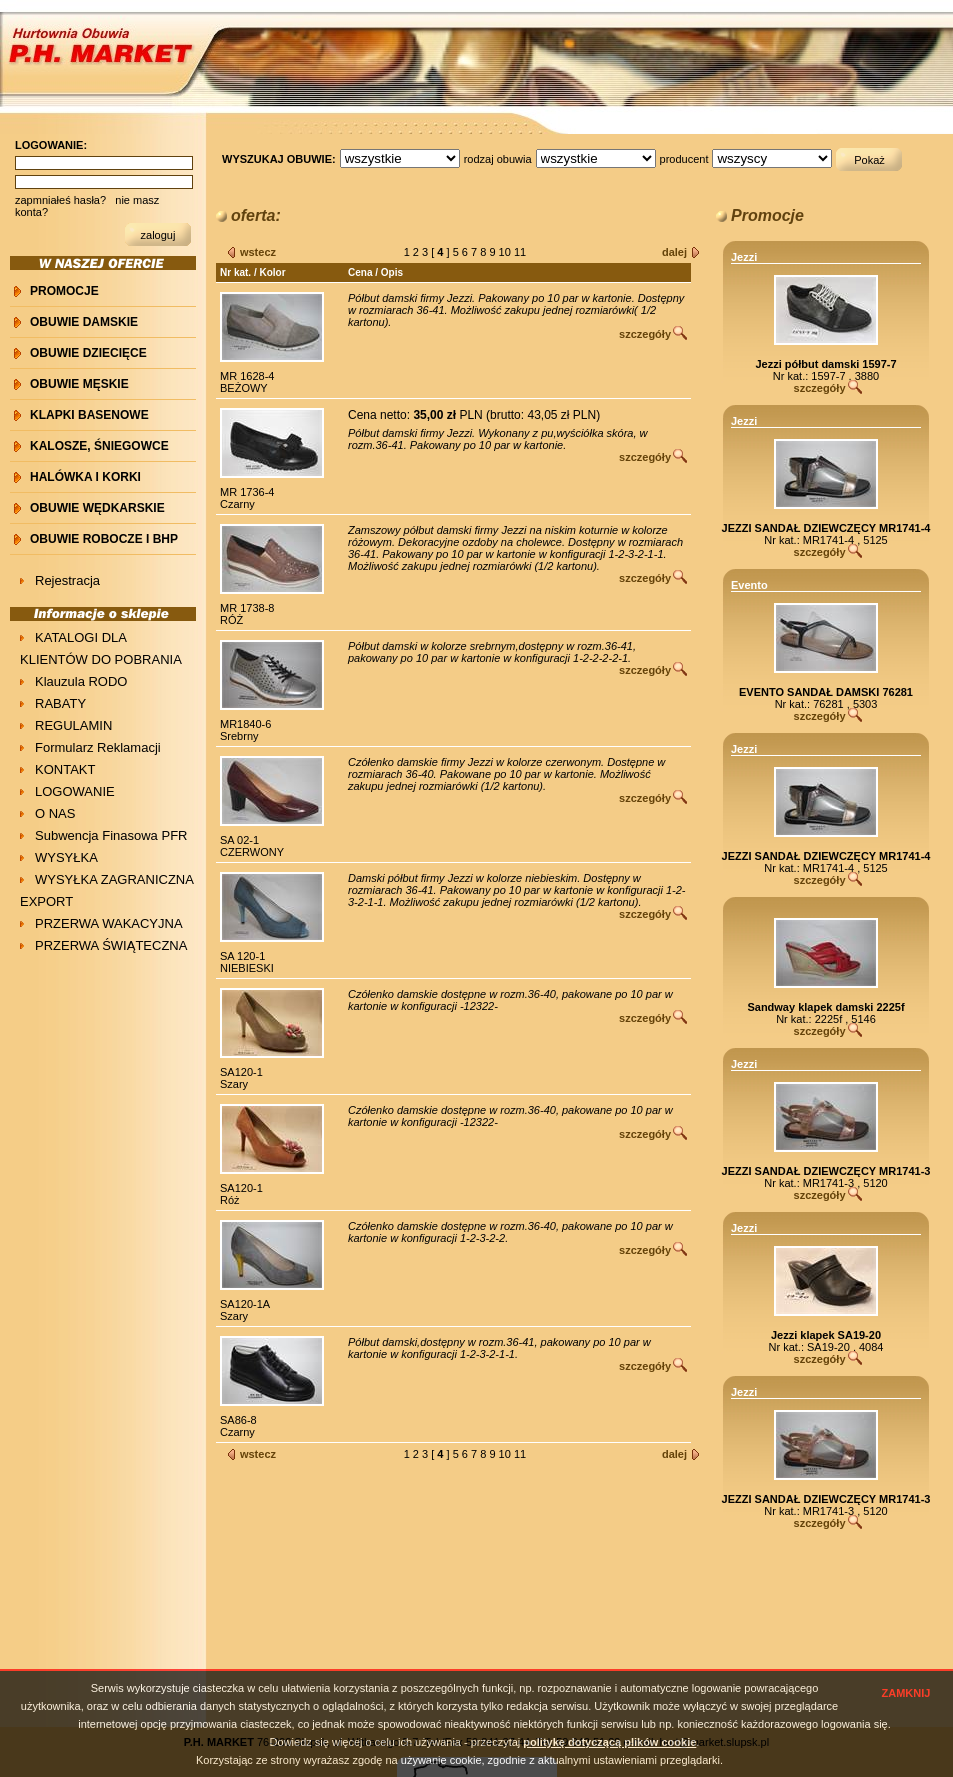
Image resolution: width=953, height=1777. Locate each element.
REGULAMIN (73, 725)
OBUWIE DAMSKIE (84, 322)
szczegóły (645, 334)
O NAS (55, 813)
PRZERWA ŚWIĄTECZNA (111, 945)
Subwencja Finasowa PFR (111, 835)
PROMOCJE (64, 291)
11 (521, 252)
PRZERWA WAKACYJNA (109, 923)
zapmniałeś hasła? (60, 200)
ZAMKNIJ (906, 1693)
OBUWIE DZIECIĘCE (88, 353)
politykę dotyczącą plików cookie (609, 1742)
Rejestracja (67, 580)
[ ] (441, 252)
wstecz (258, 252)
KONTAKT (65, 769)
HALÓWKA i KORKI (85, 477)
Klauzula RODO (81, 681)
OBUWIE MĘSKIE (79, 384)
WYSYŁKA (66, 857)
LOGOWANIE (75, 791)
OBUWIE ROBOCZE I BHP (104, 539)
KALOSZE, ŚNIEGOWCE (99, 446)
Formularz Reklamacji (98, 747)
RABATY (60, 703)
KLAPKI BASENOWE (89, 415)
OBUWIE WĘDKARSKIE (97, 508)
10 (506, 252)
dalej (674, 252)
